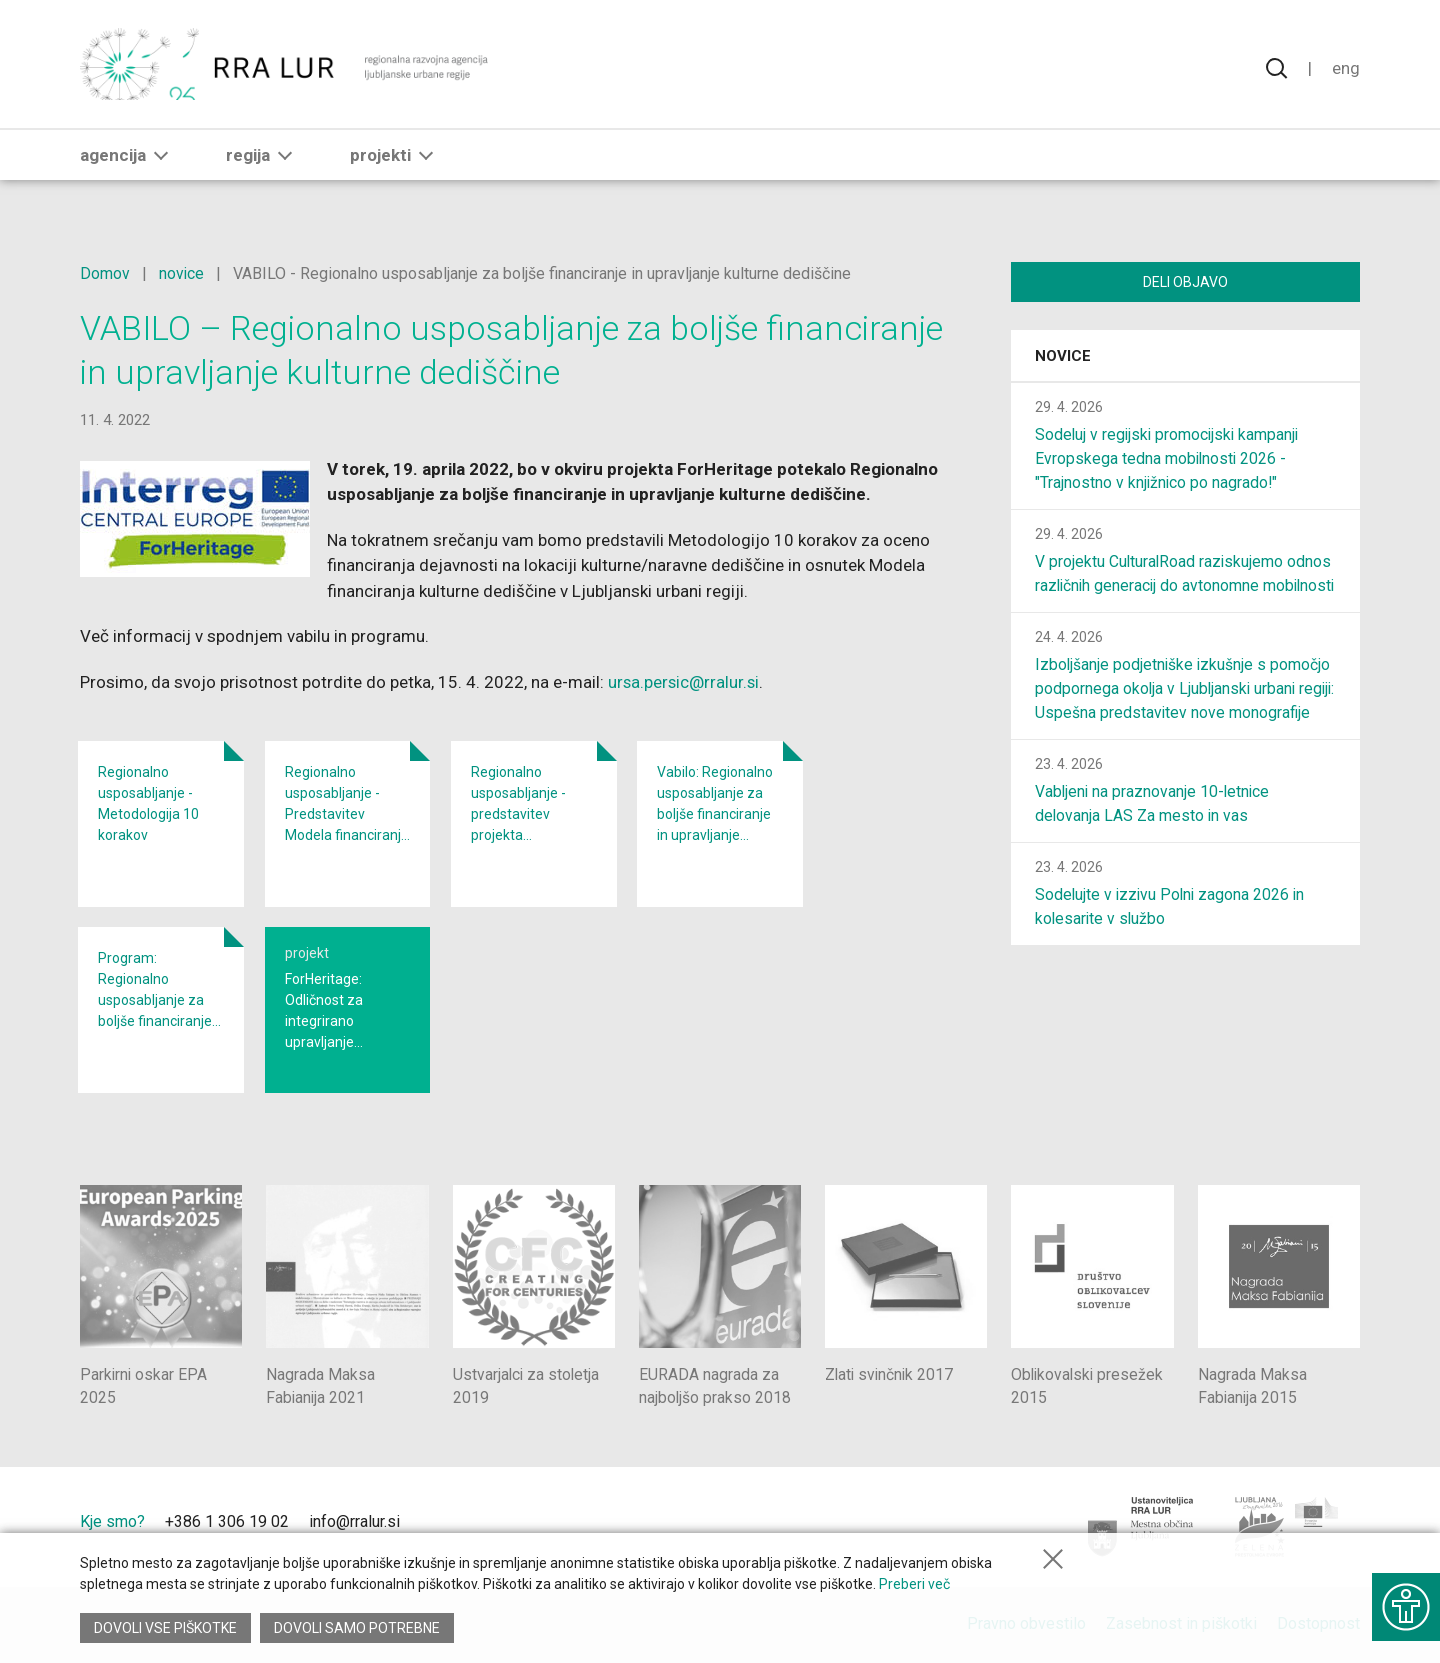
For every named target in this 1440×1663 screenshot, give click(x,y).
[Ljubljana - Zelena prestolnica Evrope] (1287, 1527)
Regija (263, 167)
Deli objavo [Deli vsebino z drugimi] (1185, 282)
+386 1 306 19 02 (227, 1521)
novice (182, 273)
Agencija (128, 167)
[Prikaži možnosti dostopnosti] (1405, 1603)
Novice (1063, 358)
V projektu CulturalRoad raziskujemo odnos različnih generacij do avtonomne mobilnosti (1184, 587)
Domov (105, 273)
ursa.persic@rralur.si (685, 682)
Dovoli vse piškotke (165, 1628)
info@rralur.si (354, 1521)
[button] (161, 167)
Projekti (395, 167)
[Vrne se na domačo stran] (286, 70)
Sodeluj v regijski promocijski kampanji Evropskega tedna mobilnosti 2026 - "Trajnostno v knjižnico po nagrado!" (1169, 460)
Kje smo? (112, 1521)
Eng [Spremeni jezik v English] (1346, 70)
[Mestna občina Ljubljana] (1141, 1527)
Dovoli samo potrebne (358, 1628)
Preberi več (914, 1587)
